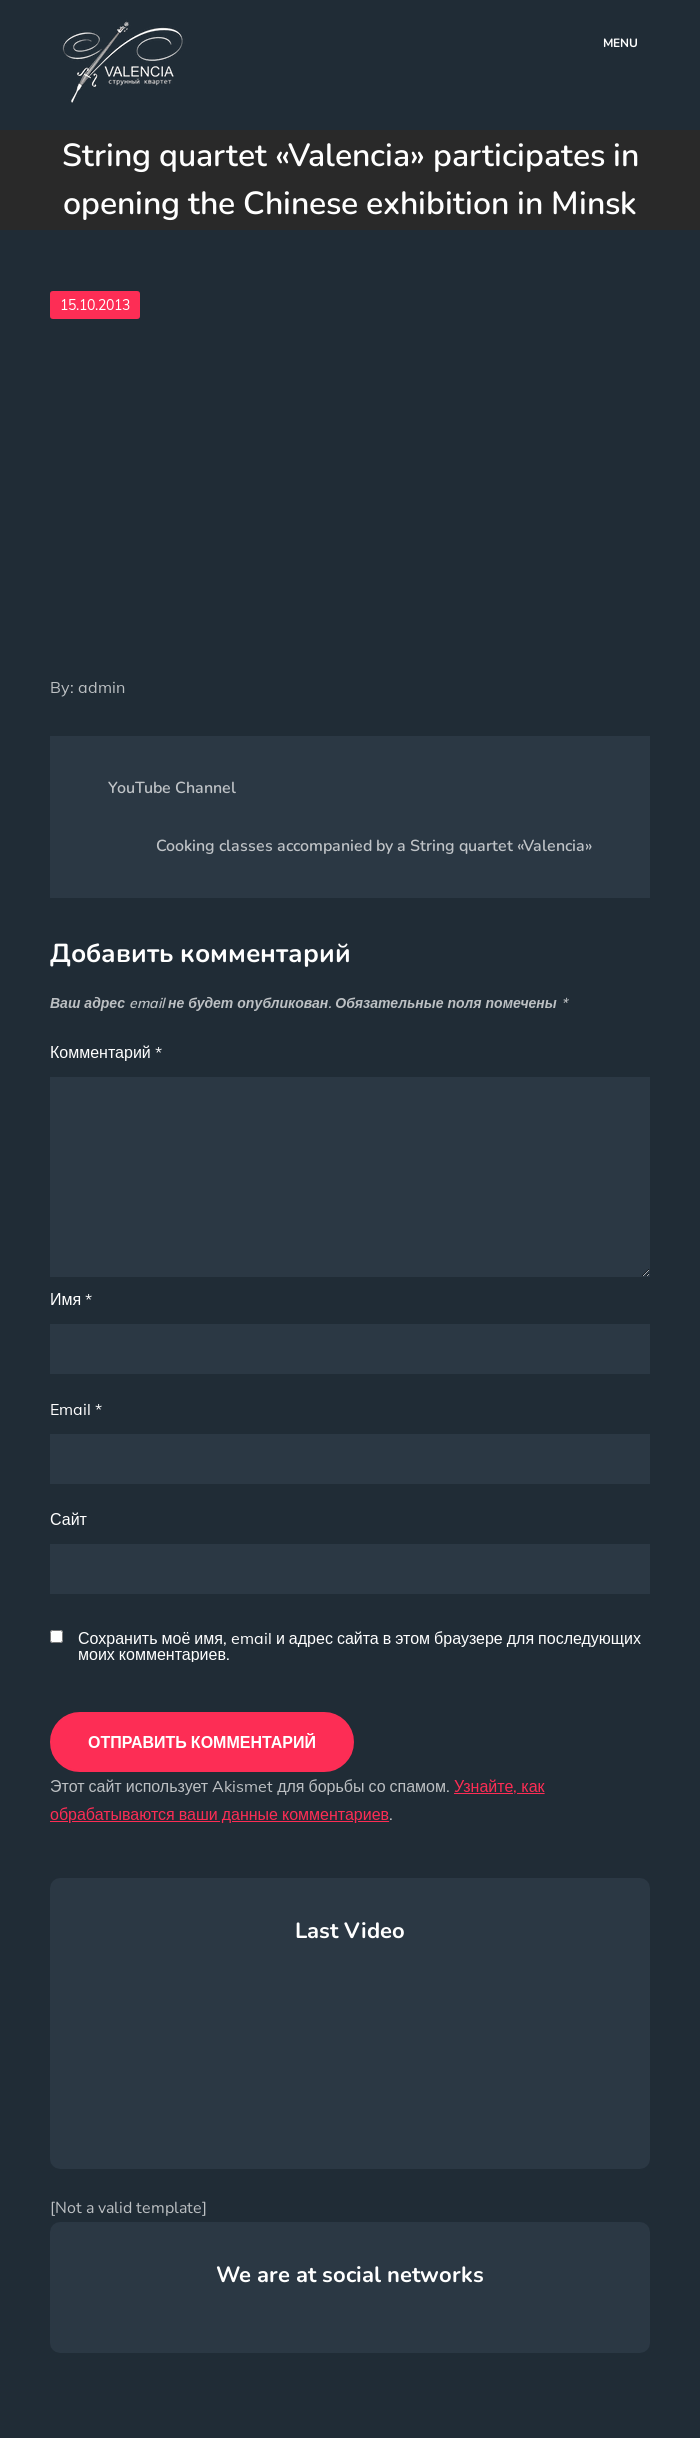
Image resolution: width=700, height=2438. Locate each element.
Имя (71, 1299)
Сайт (68, 1519)
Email (76, 1409)
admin (101, 687)
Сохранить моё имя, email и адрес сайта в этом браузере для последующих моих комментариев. (359, 1646)
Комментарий (106, 1052)
